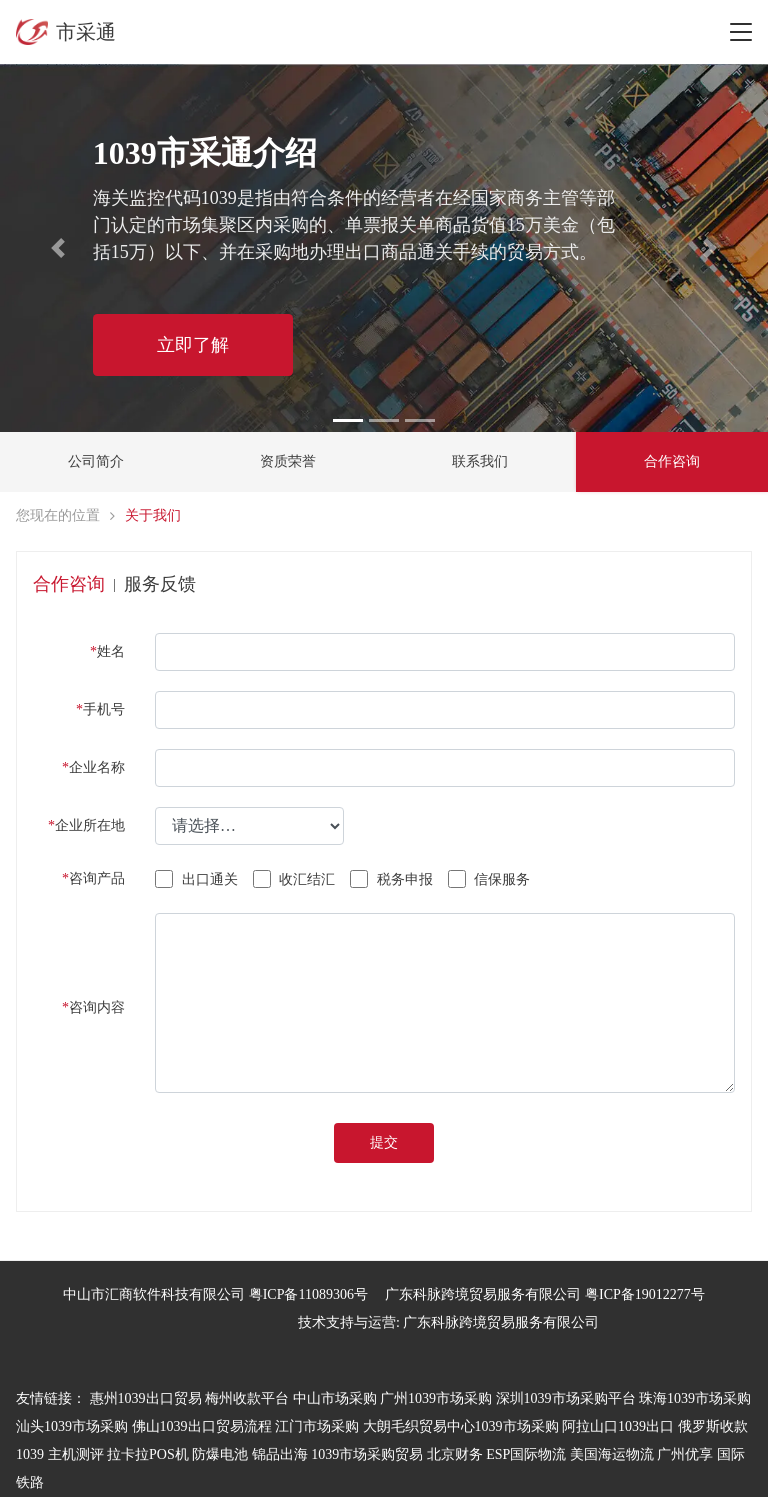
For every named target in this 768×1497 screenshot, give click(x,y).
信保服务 (489, 879)
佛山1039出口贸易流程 (202, 1426)
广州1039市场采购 (436, 1398)
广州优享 (685, 1454)
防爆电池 (220, 1454)
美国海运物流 (612, 1454)
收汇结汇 (294, 879)
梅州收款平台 (247, 1398)
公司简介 (96, 461)
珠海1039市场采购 (695, 1398)
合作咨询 (672, 461)
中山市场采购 (335, 1398)
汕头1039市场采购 (72, 1426)
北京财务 (455, 1454)
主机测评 (76, 1454)
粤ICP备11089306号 (308, 1294)
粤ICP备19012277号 (645, 1294)
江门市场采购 (317, 1426)
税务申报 (391, 879)
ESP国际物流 (526, 1454)
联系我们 (480, 461)
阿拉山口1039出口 (618, 1426)
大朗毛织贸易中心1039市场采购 (461, 1426)
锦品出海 (280, 1454)
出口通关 (196, 879)
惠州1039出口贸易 (146, 1398)
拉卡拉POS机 (148, 1454)
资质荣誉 (288, 461)
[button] (57, 248)
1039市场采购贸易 (367, 1454)
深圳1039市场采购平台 (566, 1398)
